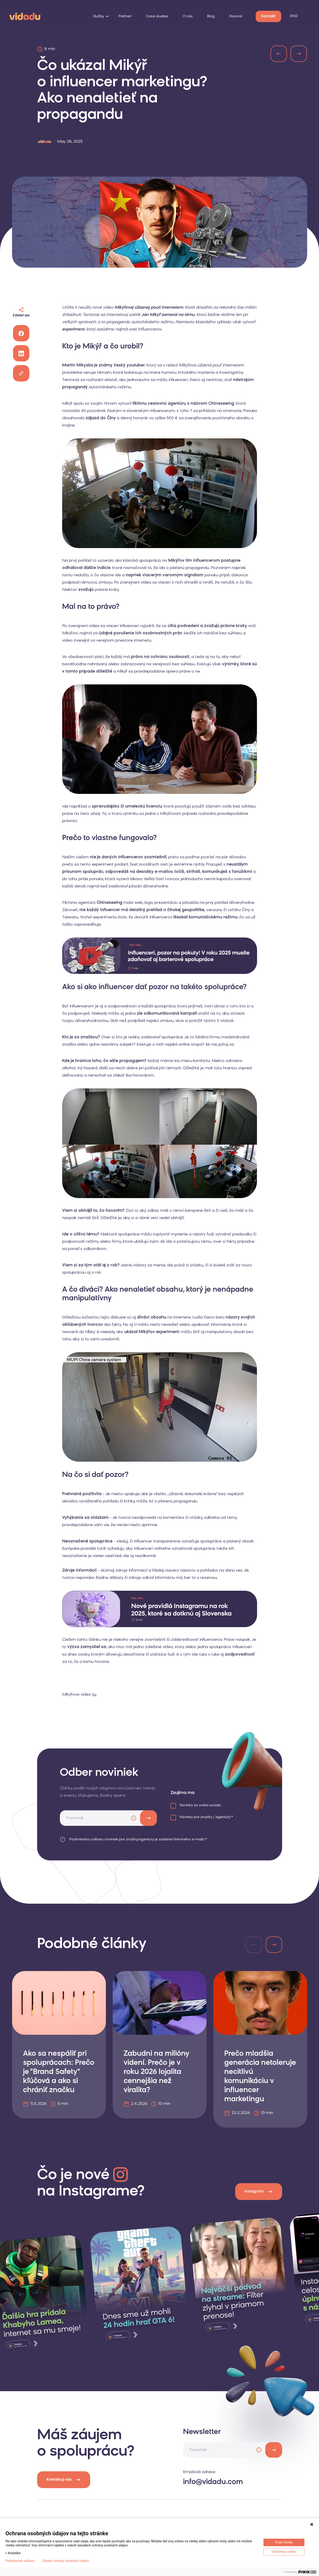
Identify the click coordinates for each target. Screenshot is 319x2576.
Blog (211, 16)
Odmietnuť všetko (283, 2551)
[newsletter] (273, 2450)
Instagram (259, 2191)
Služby (98, 16)
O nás (188, 16)
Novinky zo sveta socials (200, 1805)
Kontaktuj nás (63, 2479)
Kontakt (268, 16)
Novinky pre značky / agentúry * (206, 1817)
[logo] (24, 16)
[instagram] (139, 2283)
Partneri (125, 16)
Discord (235, 16)
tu (94, 1694)
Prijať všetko (284, 2542)
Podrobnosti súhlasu (20, 2561)
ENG (294, 16)
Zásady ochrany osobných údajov (65, 2561)
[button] (274, 1944)
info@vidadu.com (213, 2482)
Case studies (157, 16)
